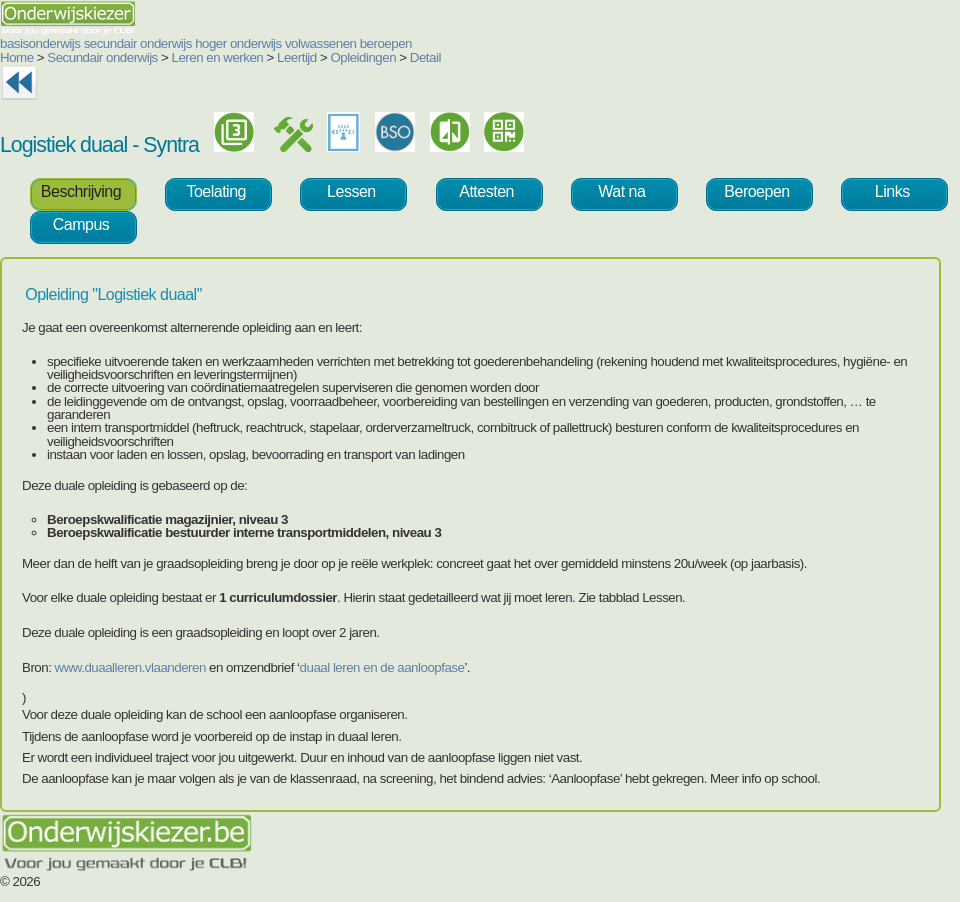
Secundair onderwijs (102, 57)
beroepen (386, 43)
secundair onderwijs (138, 43)
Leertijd (297, 57)
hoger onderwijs (238, 43)
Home (17, 57)
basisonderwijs (40, 43)
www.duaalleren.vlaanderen (130, 667)
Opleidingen (363, 57)
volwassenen (321, 43)
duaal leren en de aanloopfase (382, 667)
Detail (425, 57)
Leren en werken (218, 57)
